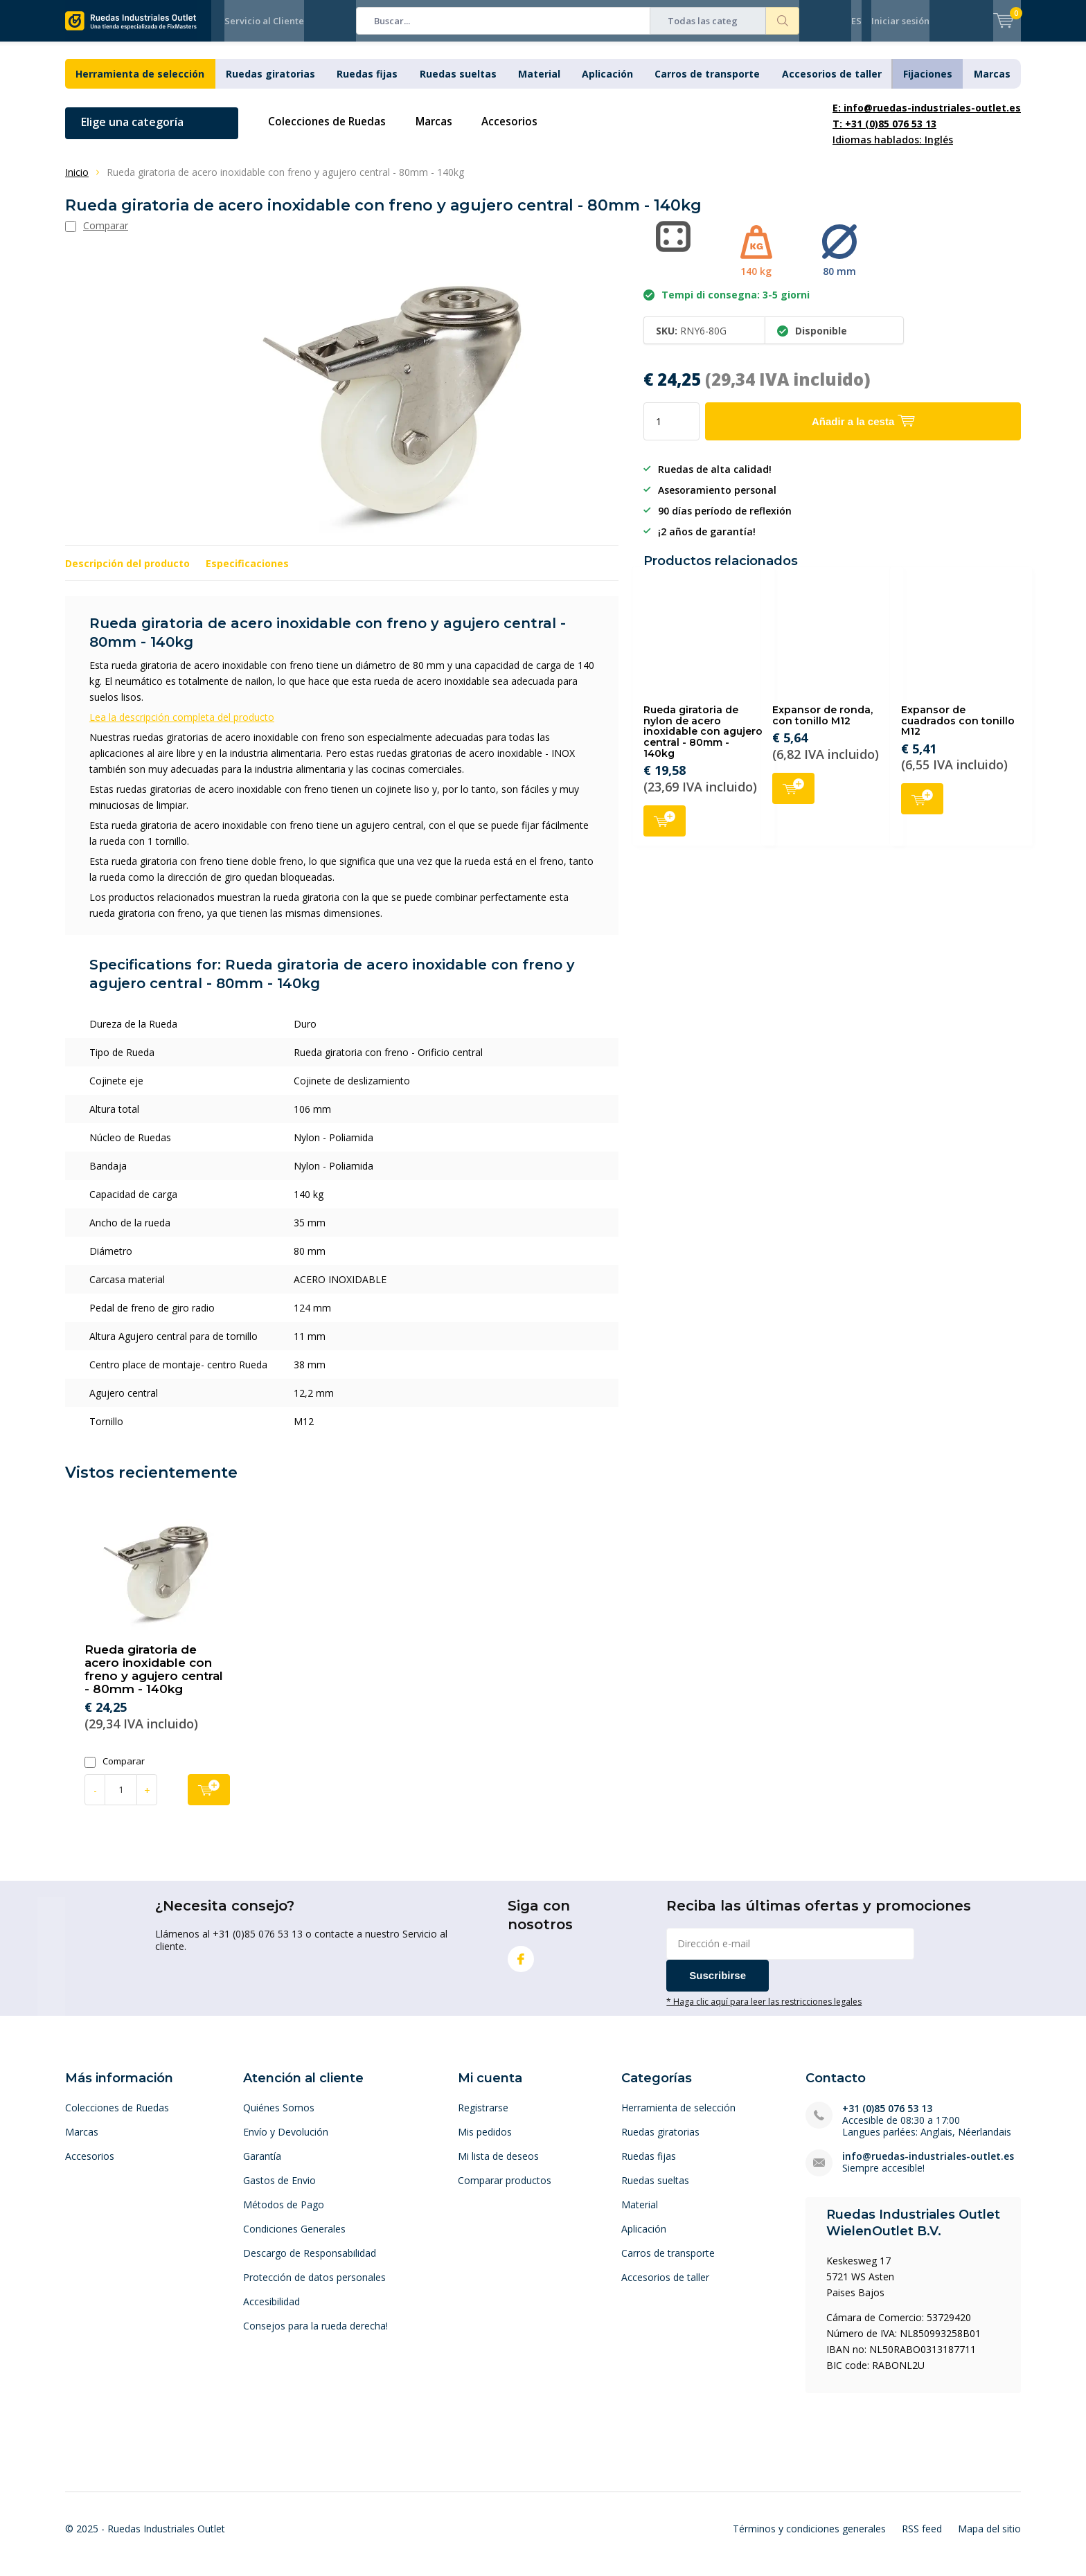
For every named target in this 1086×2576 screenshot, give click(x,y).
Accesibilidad (271, 2311)
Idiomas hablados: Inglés (927, 133)
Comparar (114, 1772)
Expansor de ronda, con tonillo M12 (822, 725)
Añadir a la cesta (664, 830)
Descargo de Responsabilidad (309, 2263)
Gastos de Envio (279, 2190)
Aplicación (607, 84)
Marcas (992, 84)
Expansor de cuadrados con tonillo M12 (958, 731)
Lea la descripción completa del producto (181, 727)
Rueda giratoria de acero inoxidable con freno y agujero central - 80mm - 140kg (153, 1679)
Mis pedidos (485, 2142)
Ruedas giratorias (270, 84)
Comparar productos (504, 2190)
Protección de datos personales (314, 2287)
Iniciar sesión (900, 21)
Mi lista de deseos (498, 2166)
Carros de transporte (707, 84)
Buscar (782, 21)
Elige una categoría (132, 132)
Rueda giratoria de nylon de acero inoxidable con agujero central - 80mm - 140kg (703, 742)
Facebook (521, 1966)
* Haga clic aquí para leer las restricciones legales (764, 2011)
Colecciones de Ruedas (330, 132)
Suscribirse (717, 1986)
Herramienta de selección (139, 84)
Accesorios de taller (832, 84)
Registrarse (483, 2118)
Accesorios (519, 132)
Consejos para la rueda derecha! (315, 2336)
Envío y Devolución (285, 2142)
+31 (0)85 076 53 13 (887, 2119)
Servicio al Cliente (264, 21)
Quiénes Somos (278, 2118)
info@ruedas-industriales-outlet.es (928, 2166)
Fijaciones (927, 84)
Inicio (77, 182)
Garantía (262, 2166)
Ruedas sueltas (458, 84)
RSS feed (922, 2539)
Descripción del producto (127, 573)
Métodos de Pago (283, 2214)
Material (539, 84)
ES (856, 21)
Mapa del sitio (989, 2539)
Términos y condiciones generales (809, 2539)
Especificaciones (247, 573)
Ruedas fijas (367, 84)
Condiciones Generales (294, 2239)
